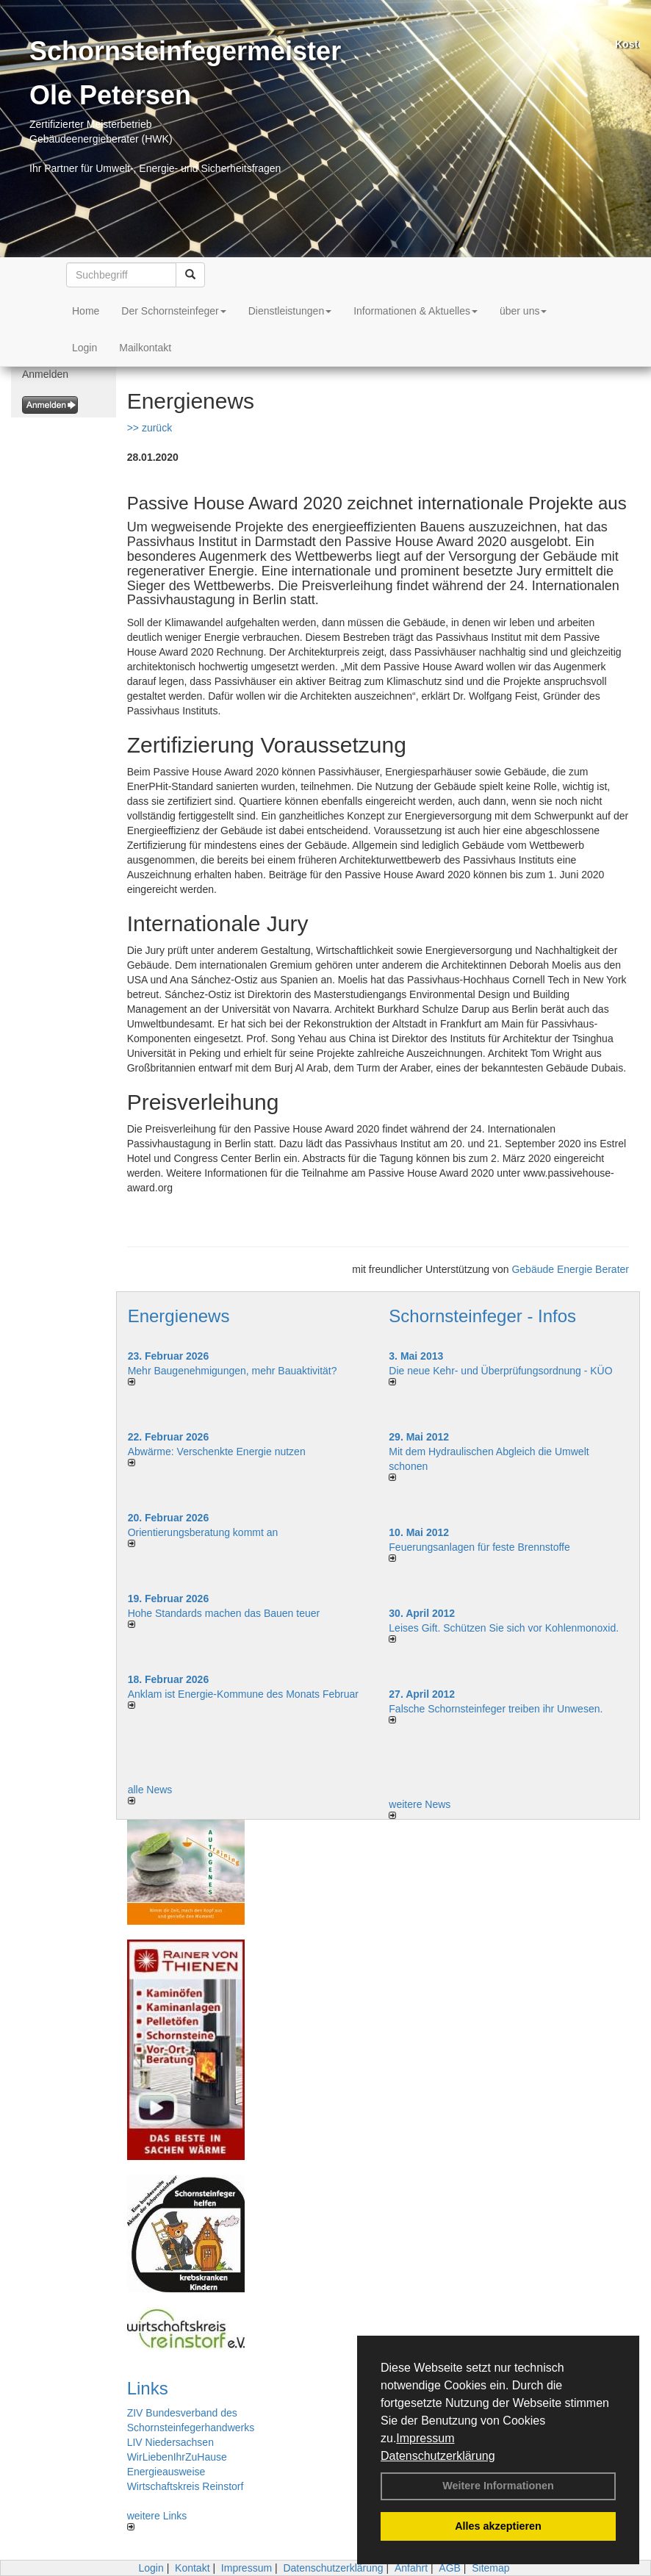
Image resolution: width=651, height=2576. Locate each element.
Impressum (425, 2438)
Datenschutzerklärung (438, 2456)
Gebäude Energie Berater (570, 1269)
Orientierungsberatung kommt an (203, 1532)
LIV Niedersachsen (170, 2442)
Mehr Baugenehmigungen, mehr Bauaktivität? (232, 1371)
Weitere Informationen (498, 2485)
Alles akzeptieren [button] (498, 2526)
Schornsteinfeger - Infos (482, 1316)
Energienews (179, 1316)
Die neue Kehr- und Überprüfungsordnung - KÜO (500, 1371)
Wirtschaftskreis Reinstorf (185, 2486)
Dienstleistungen (290, 311)
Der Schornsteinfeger (173, 311)
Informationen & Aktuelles (415, 311)
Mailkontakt (145, 348)
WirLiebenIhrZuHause (177, 2457)
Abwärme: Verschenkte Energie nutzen (217, 1451)
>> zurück (149, 428)
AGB (450, 2568)
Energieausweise (166, 2472)
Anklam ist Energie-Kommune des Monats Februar (243, 1694)
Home (85, 311)
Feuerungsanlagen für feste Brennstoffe (479, 1547)
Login (84, 348)
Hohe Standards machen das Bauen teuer (224, 1613)
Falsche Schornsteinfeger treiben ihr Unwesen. (496, 1709)
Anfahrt (411, 2568)
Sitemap (490, 2568)
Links (147, 2388)
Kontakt (192, 2568)
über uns (523, 311)
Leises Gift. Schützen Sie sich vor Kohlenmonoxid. (504, 1628)
